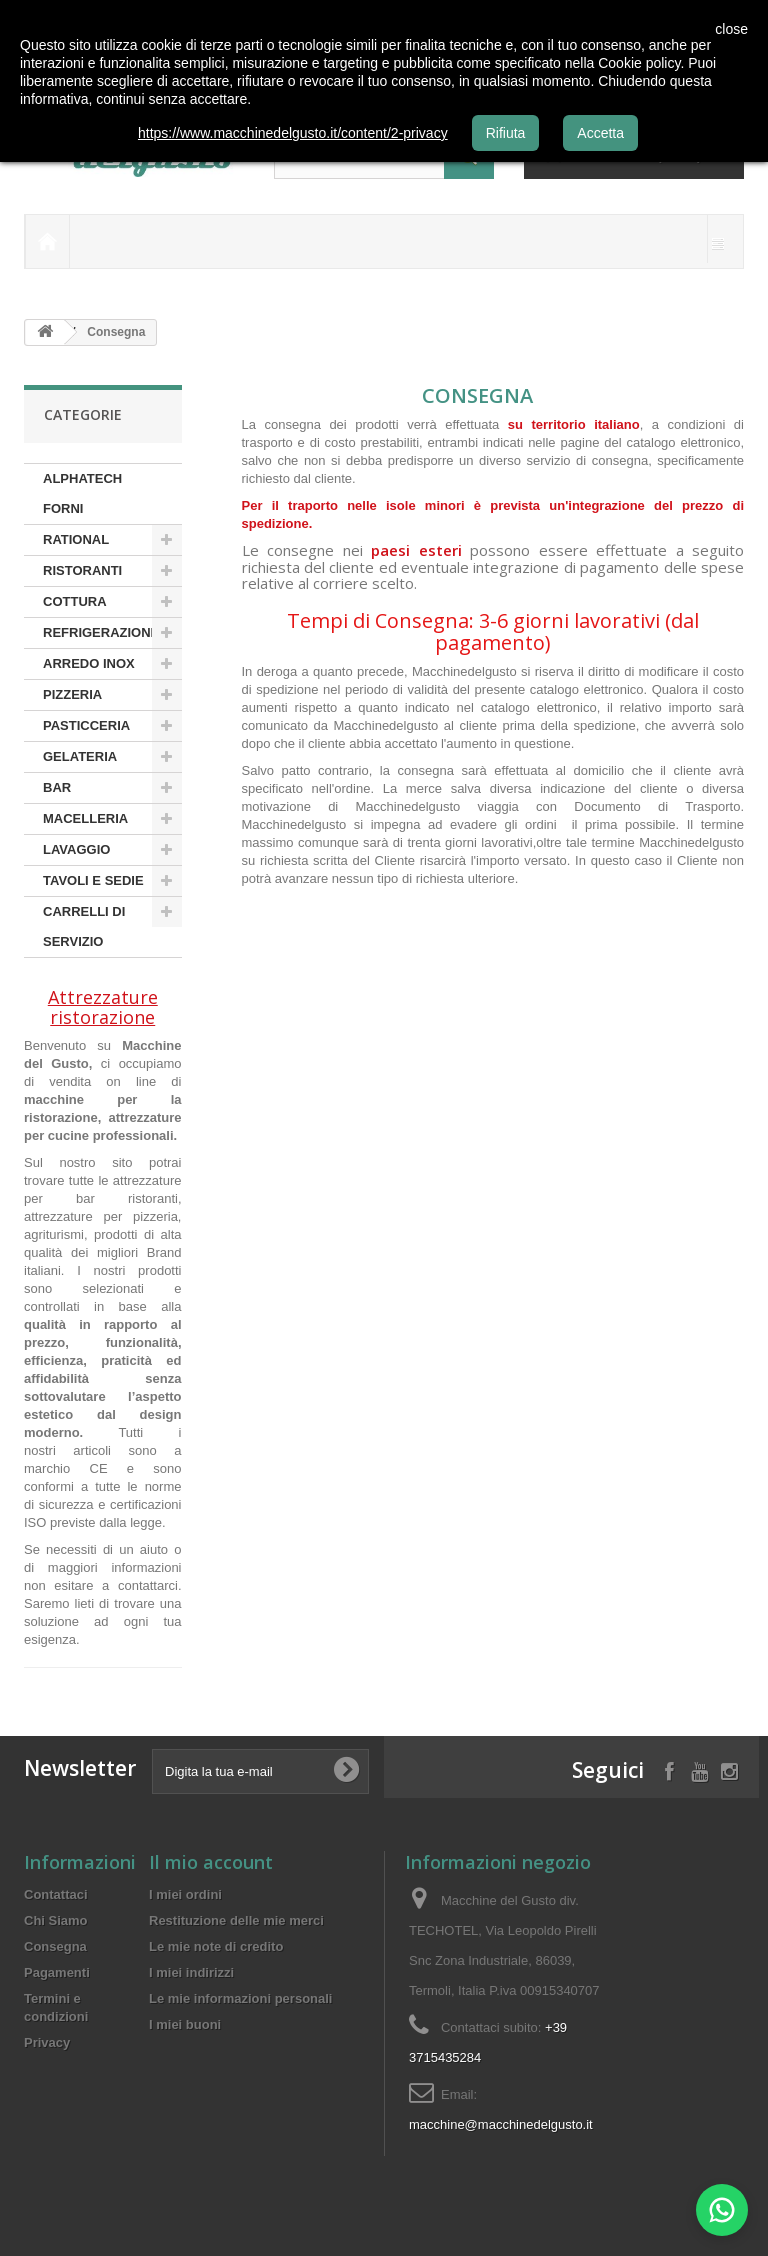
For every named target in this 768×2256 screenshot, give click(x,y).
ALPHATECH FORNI (82, 493)
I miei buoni (185, 2024)
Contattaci (56, 1894)
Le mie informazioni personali (240, 1998)
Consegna (55, 1946)
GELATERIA (80, 756)
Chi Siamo (56, 1920)
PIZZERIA (72, 694)
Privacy (47, 2042)
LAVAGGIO (76, 849)
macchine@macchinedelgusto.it (501, 2124)
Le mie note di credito (216, 1946)
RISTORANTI (82, 570)
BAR (57, 787)
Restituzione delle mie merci (236, 1920)
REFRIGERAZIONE (101, 632)
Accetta (600, 133)
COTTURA (75, 601)
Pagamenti (57, 1972)
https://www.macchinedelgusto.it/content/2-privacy (293, 133)
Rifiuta (506, 133)
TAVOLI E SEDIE (93, 880)
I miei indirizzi (191, 1972)
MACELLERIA (85, 818)
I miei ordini (185, 1894)
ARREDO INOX (89, 663)
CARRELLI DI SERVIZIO (84, 926)
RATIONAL (76, 539)
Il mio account (211, 1862)
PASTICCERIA (86, 725)
